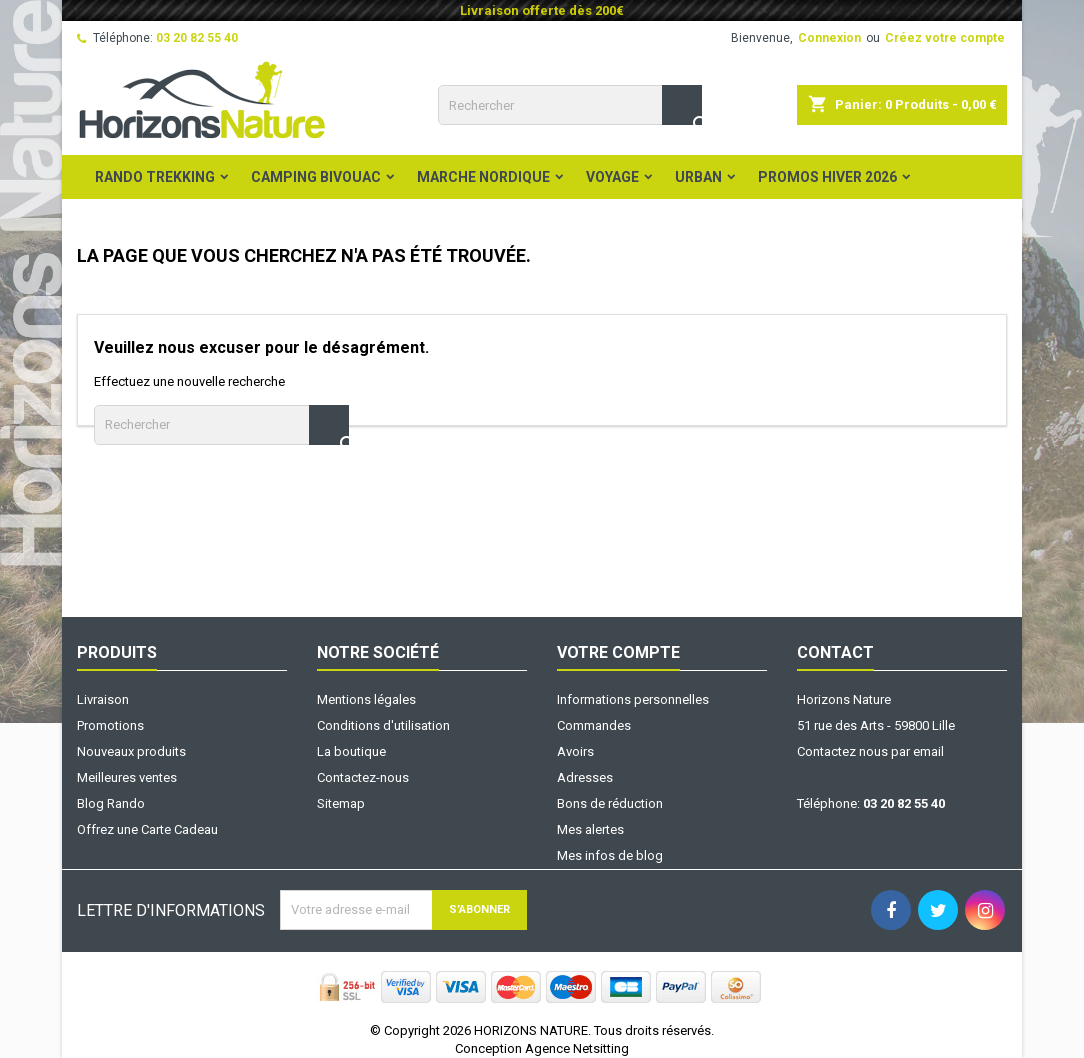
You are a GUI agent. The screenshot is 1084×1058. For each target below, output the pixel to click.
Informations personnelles (633, 699)
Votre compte (618, 652)
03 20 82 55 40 (197, 38)
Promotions (110, 725)
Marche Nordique (483, 177)
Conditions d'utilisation (383, 725)
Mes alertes (590, 829)
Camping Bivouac (316, 177)
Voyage (612, 177)
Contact (835, 652)
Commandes (594, 725)
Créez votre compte (945, 38)
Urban (698, 177)
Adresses (585, 777)
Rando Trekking (155, 177)
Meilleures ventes (127, 777)
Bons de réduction (610, 803)
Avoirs (575, 751)
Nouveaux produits (131, 751)
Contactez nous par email (870, 751)
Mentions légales (366, 699)
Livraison (103, 699)
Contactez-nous (363, 777)
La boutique (351, 751)
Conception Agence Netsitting (542, 1048)
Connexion (829, 38)
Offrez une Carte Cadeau (147, 829)
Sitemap (341, 803)
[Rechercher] (570, 105)
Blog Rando (111, 803)
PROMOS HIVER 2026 (827, 177)
